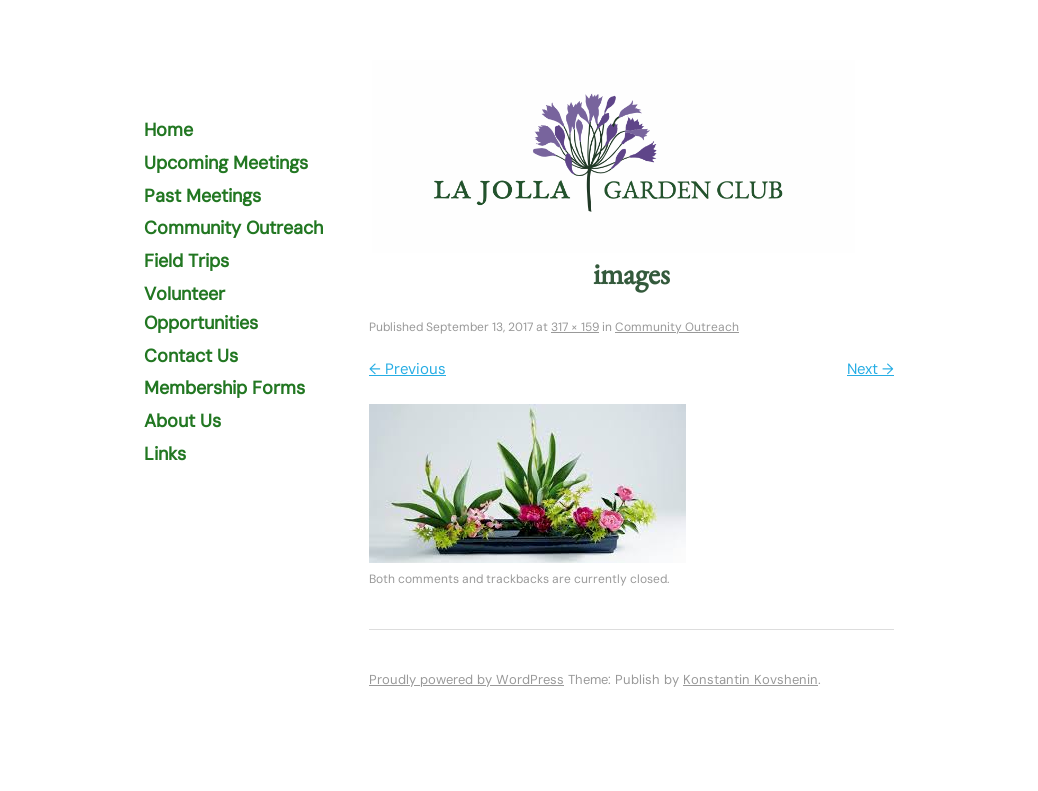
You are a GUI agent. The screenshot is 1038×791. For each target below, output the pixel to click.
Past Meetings (202, 196)
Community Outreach (233, 228)
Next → (870, 369)
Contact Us (191, 356)
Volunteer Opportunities (201, 308)
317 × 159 (575, 327)
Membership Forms (224, 388)
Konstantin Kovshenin (750, 679)
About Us (182, 421)
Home (168, 130)
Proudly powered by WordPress (466, 679)
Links (165, 454)
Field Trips (186, 261)
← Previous (407, 369)
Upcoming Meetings (226, 163)
